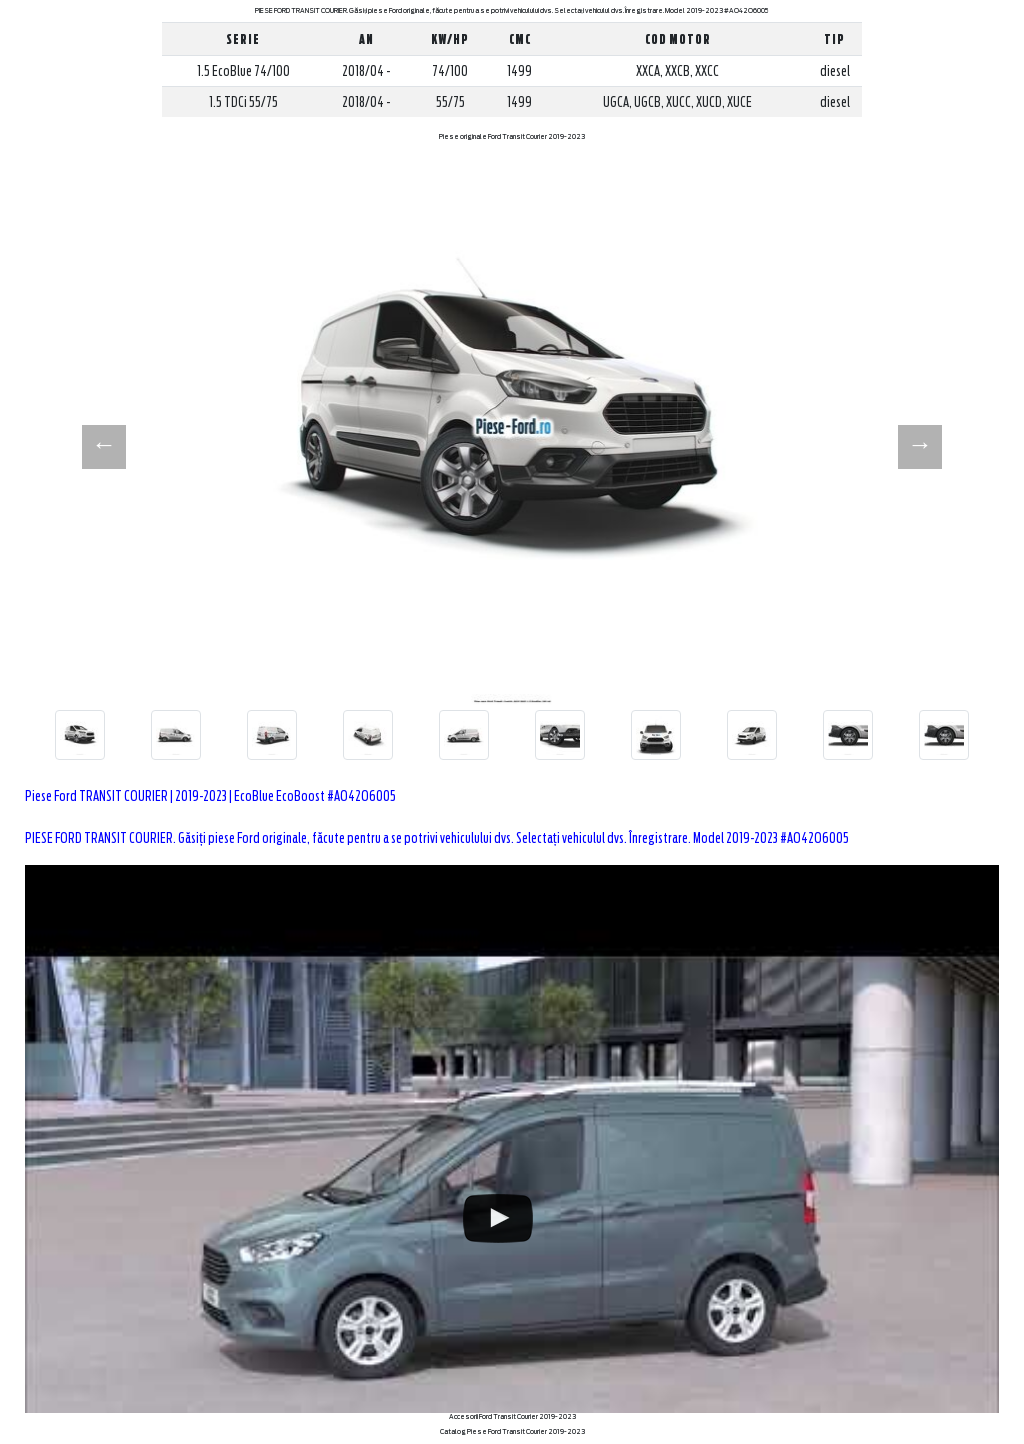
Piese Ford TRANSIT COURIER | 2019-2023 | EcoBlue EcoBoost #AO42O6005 (210, 796)
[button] (104, 446)
